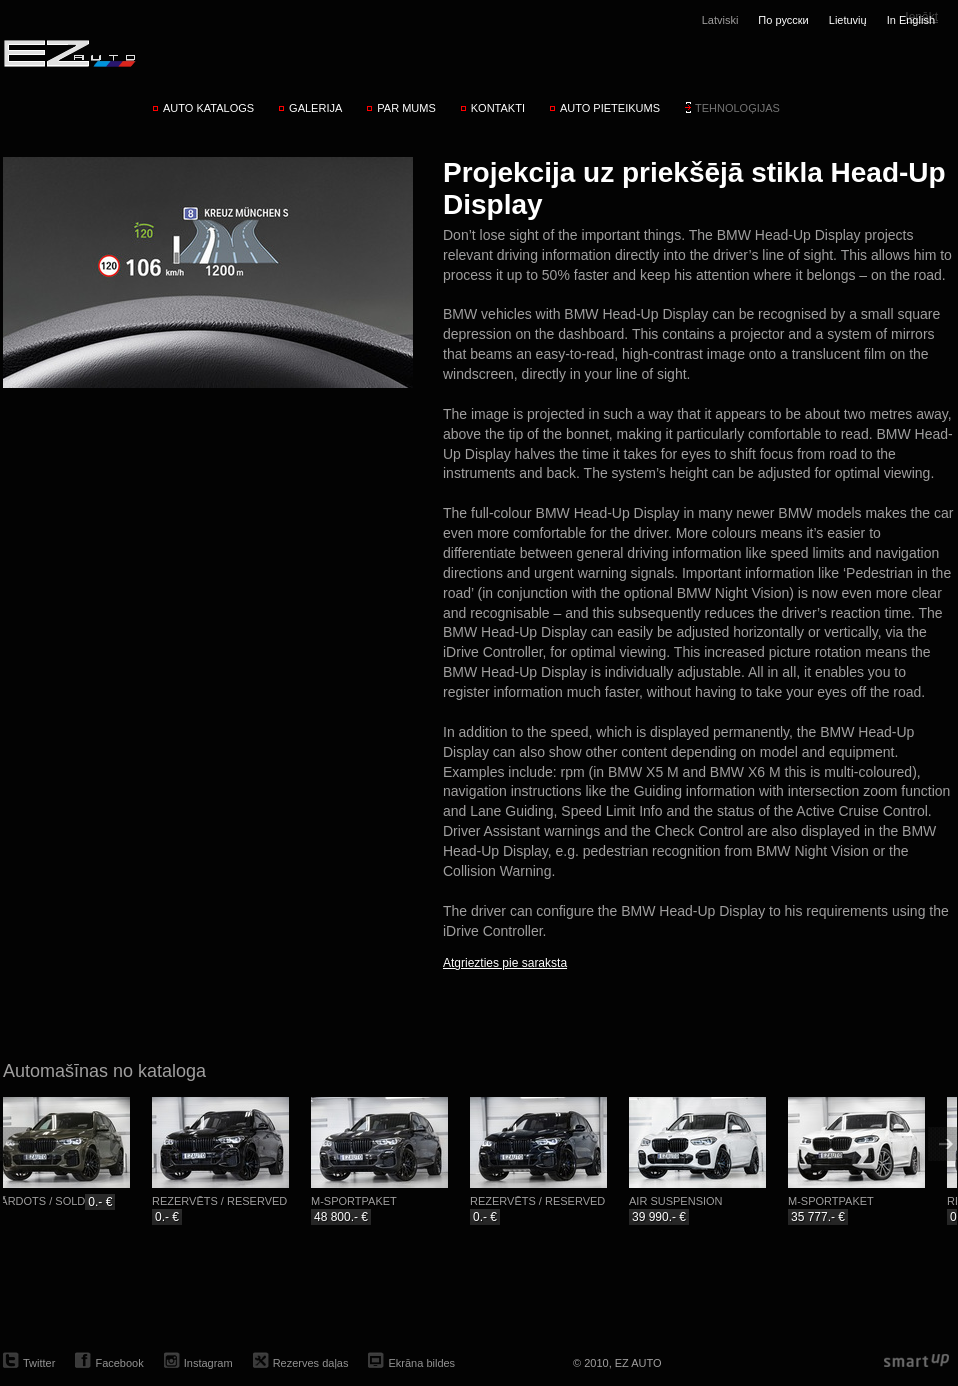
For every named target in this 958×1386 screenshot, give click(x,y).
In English (911, 20)
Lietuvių (848, 20)
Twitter (39, 1363)
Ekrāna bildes (421, 1363)
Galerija (315, 108)
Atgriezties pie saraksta (505, 963)
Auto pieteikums (610, 108)
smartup (916, 1361)
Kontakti (498, 108)
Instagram (208, 1363)
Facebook (119, 1363)
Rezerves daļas (311, 1363)
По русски (783, 20)
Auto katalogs (208, 108)
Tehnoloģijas (737, 108)
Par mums (406, 108)
